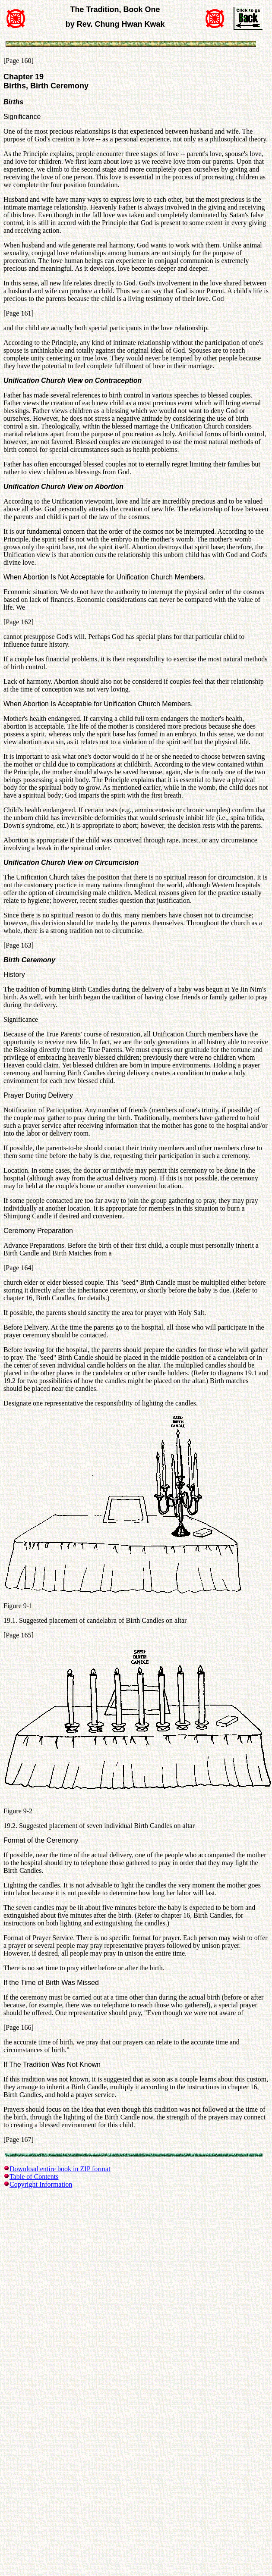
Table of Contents (34, 2176)
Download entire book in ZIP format (60, 2168)
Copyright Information (40, 2184)
